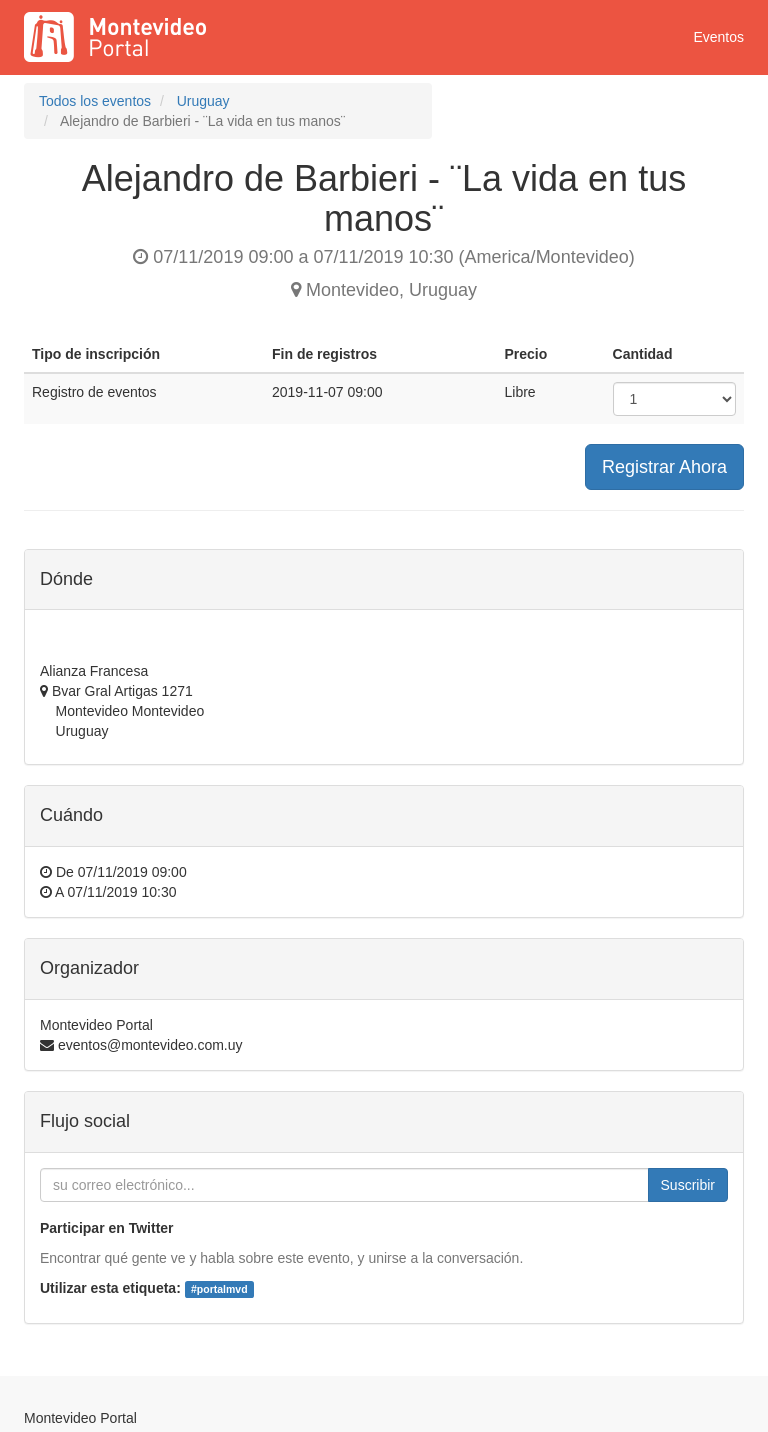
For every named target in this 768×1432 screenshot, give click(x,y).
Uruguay (203, 101)
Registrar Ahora (664, 467)
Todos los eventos (95, 101)
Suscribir (688, 1185)
